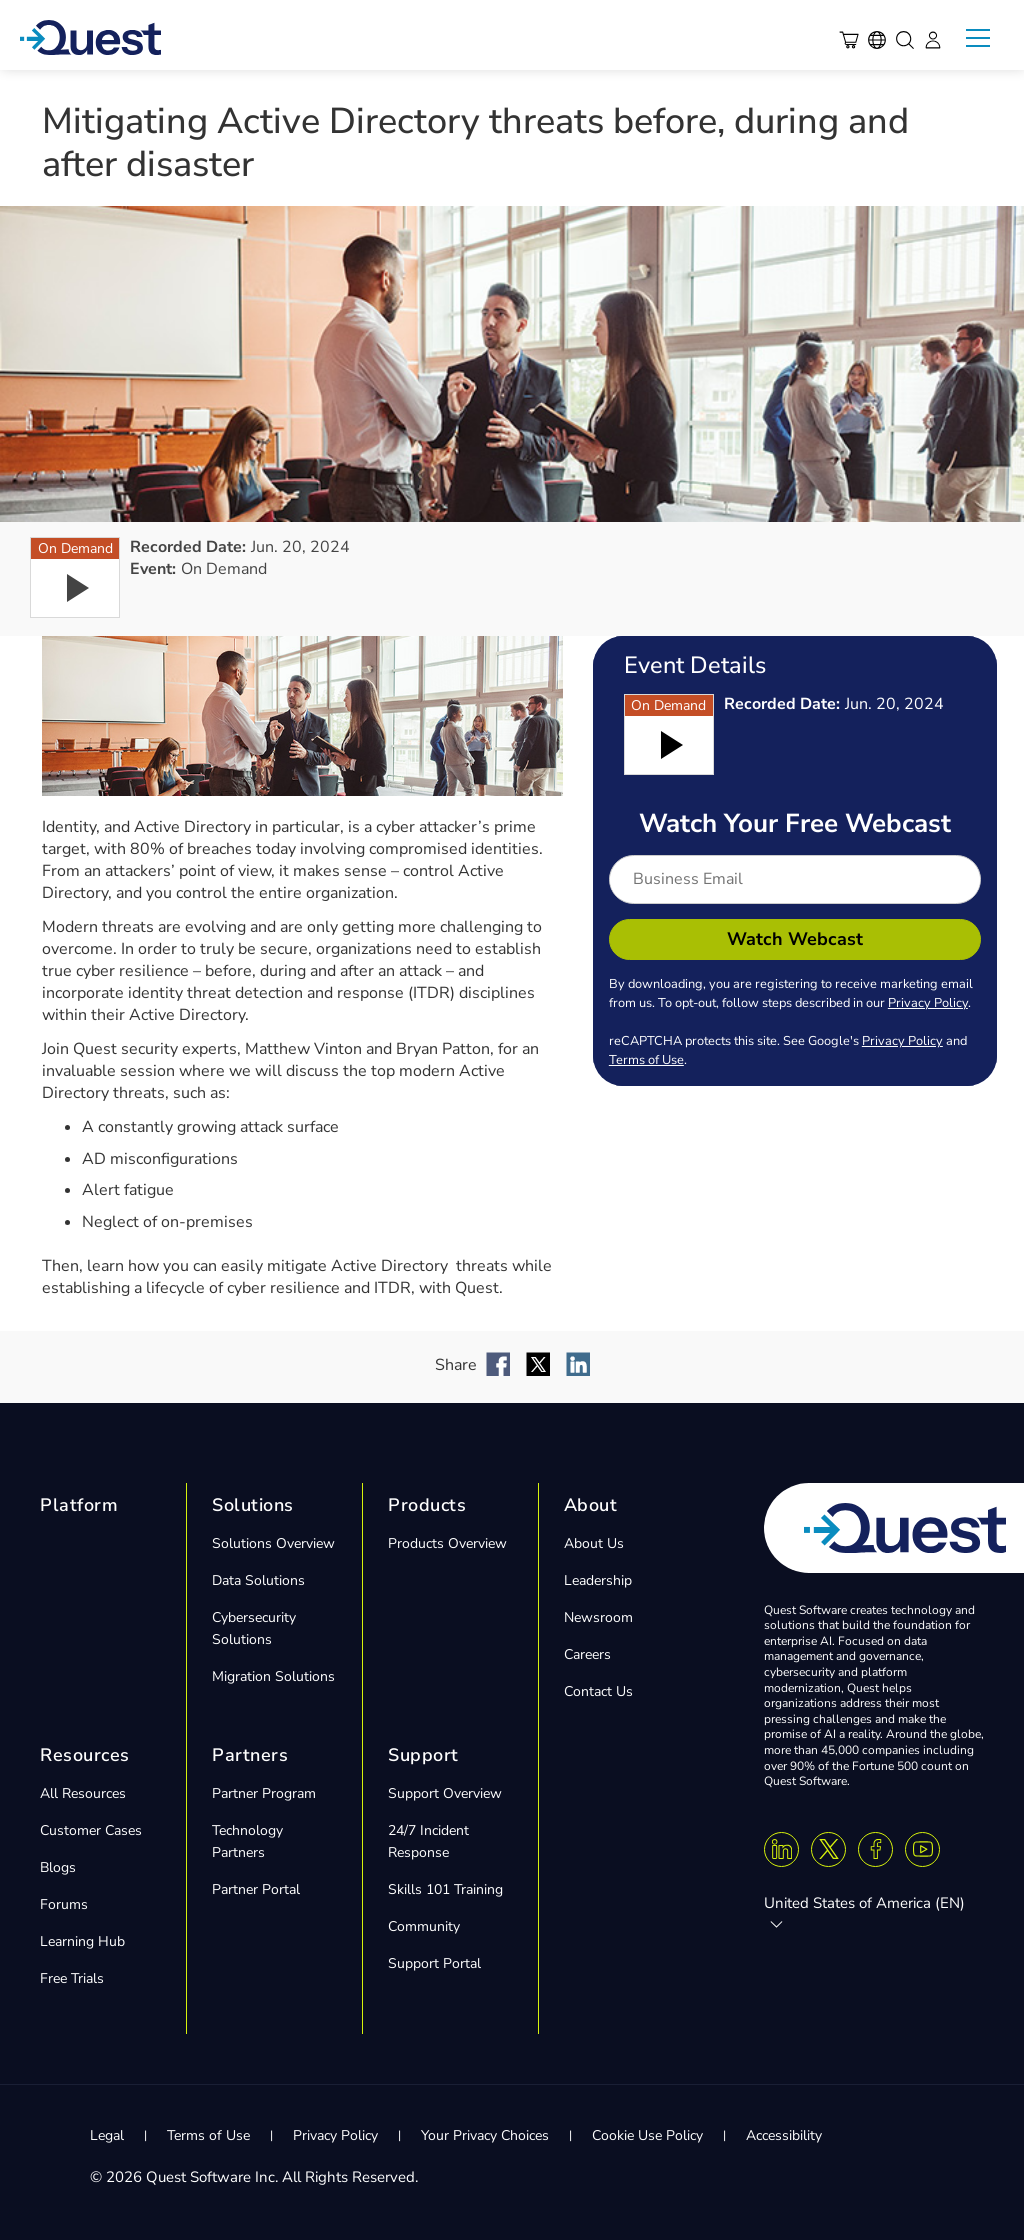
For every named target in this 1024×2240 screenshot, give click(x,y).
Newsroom (598, 1617)
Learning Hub (82, 1941)
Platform (79, 1505)
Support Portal (434, 1963)
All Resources (83, 1793)
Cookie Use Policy (647, 2135)
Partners (250, 1755)
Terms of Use (646, 1060)
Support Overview (445, 1793)
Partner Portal (256, 1889)
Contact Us (598, 1691)
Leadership (598, 1580)
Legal (107, 2135)
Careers (587, 1654)
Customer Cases (91, 1830)
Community (424, 1926)
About (591, 1505)
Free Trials (72, 1978)
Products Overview (447, 1543)
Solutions (253, 1505)
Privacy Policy (928, 1003)
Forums (64, 1904)
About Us (594, 1543)
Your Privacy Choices (485, 2135)
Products (427, 1505)
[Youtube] (922, 1849)
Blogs (58, 1867)
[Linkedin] (781, 1849)
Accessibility (784, 2135)
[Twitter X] (828, 1849)
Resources (85, 1755)
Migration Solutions (273, 1676)
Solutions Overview (273, 1543)
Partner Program (264, 1793)
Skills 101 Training (445, 1889)
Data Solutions (258, 1580)
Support (423, 1755)
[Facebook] (875, 1849)
